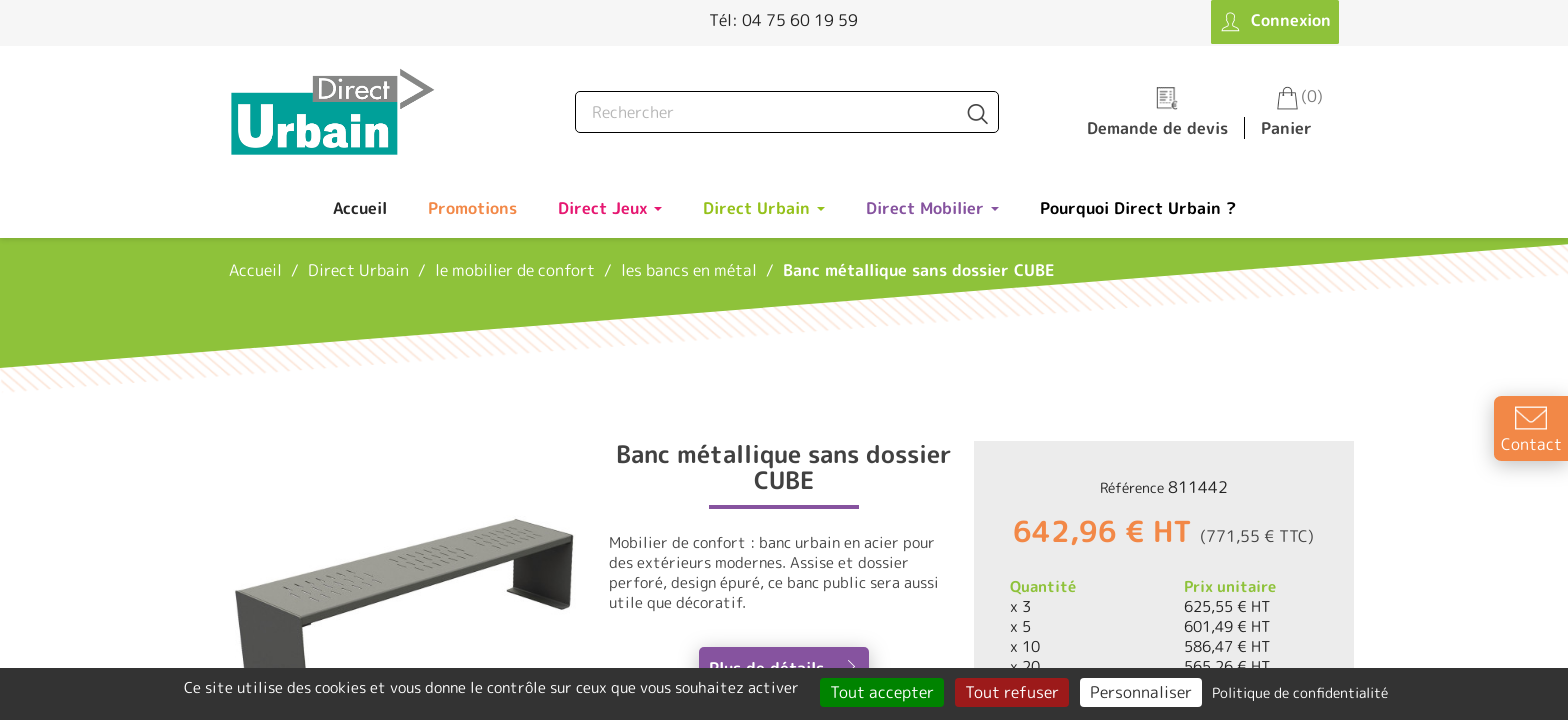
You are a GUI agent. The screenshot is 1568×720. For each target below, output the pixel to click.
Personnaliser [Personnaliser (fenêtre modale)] (1141, 692)
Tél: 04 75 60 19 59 (783, 20)
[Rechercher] (787, 112)
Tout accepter (882, 692)
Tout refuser (1012, 692)
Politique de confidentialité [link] (1300, 692)
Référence (1132, 487)
